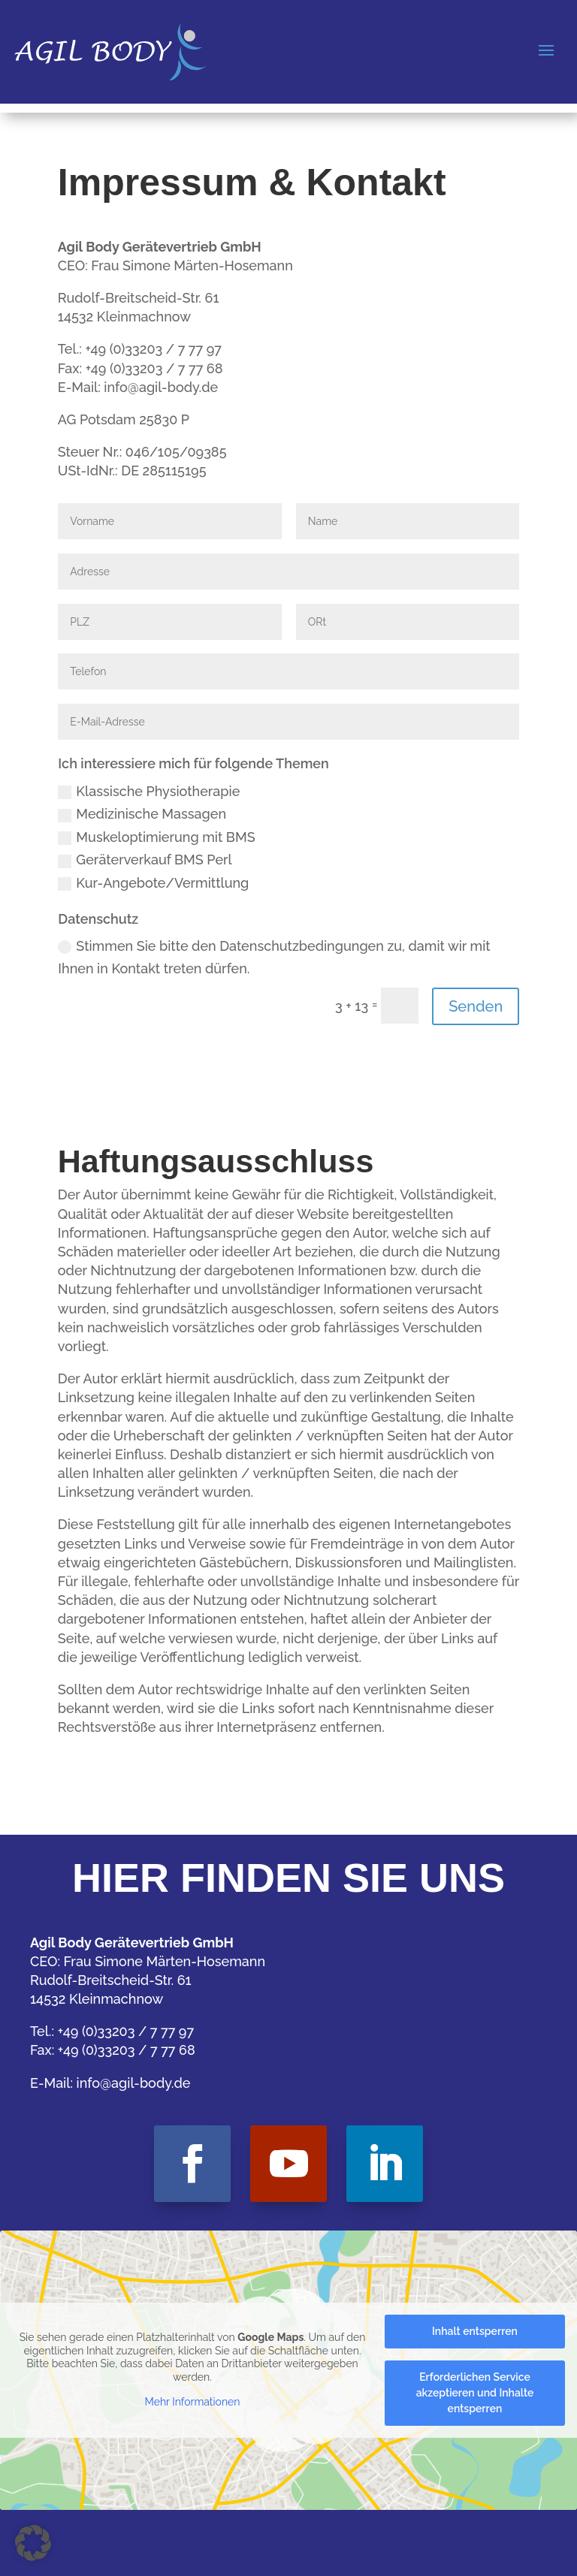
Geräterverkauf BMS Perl (144, 859)
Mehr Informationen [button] (192, 2402)
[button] (33, 2543)
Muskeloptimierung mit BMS (156, 837)
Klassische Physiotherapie (149, 791)
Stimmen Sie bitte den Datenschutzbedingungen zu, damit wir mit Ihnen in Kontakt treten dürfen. (274, 957)
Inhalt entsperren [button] (475, 2331)
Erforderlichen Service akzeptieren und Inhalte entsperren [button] (475, 2393)
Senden (476, 1006)
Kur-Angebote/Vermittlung (153, 883)
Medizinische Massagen (142, 814)
